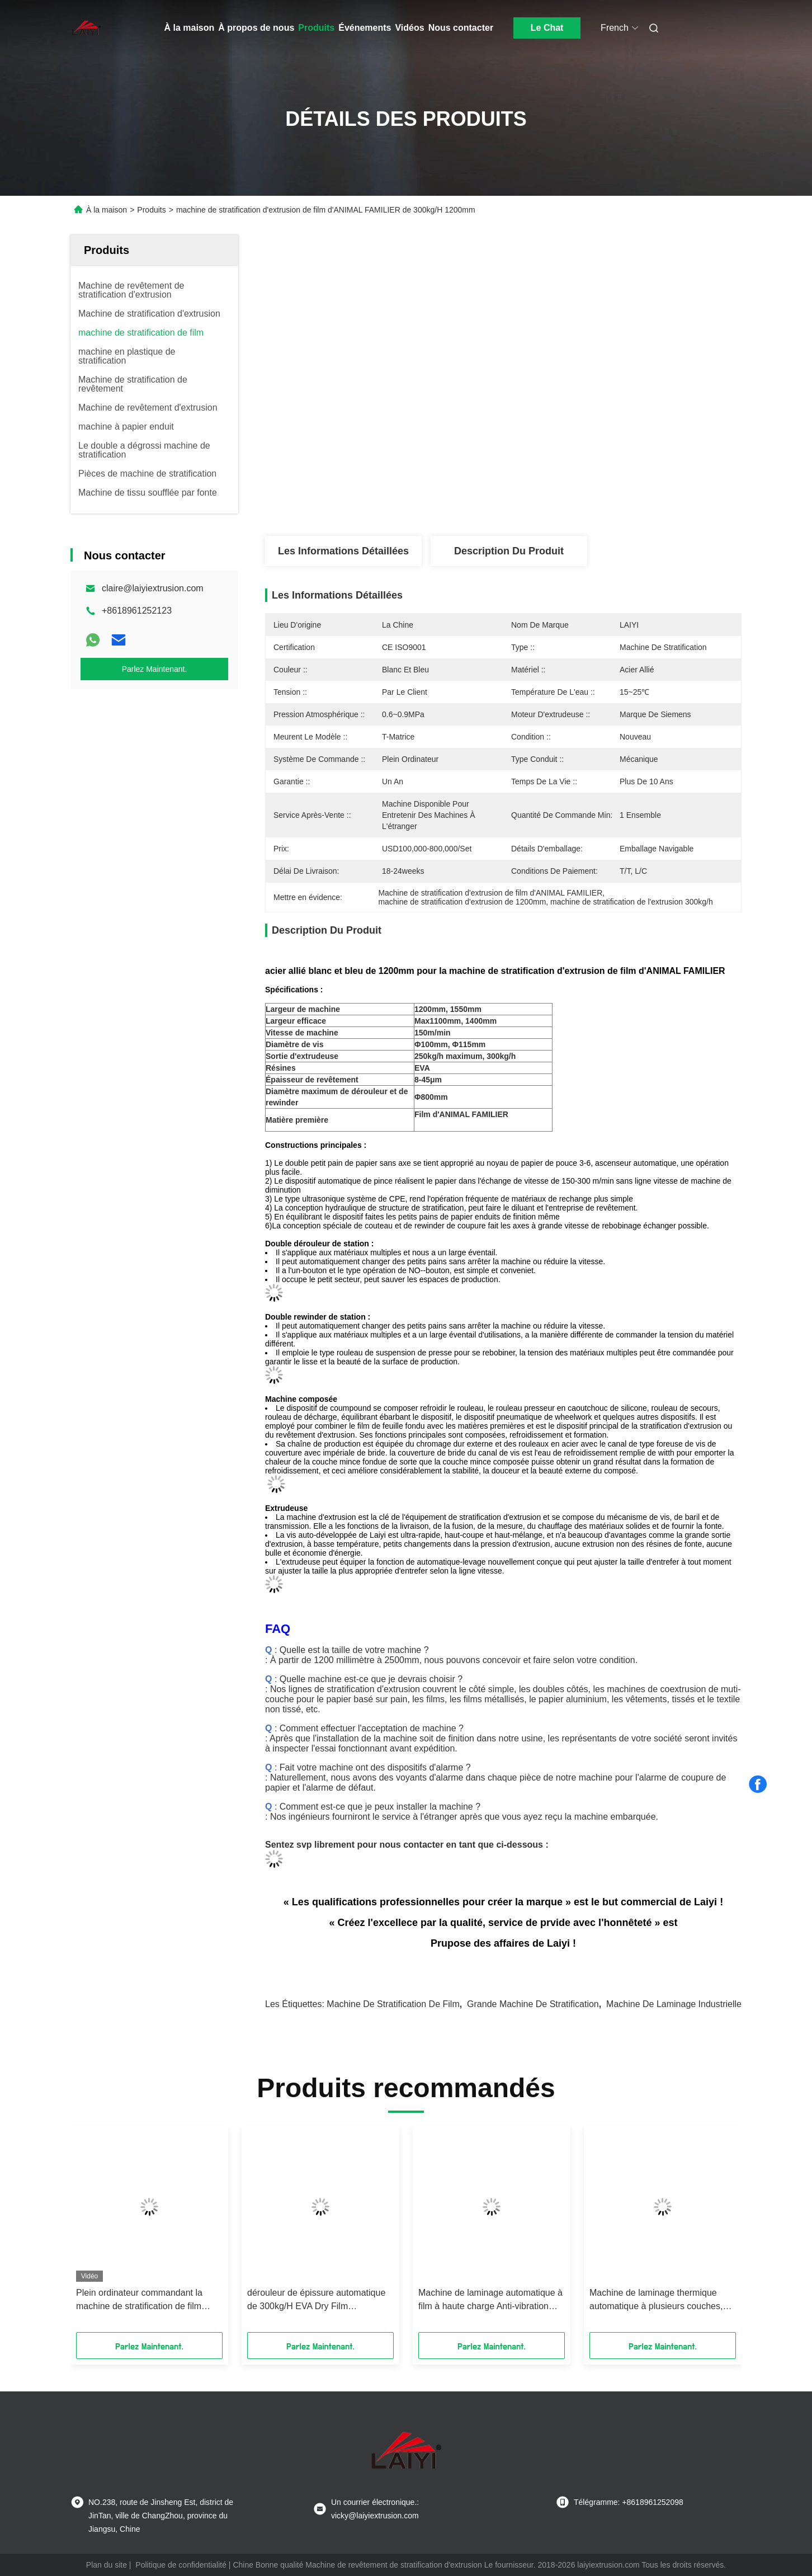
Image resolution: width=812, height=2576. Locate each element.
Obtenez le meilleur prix (562, 483)
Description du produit (509, 551)
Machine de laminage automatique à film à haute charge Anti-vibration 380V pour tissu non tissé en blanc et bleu (490, 2300)
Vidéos (409, 27)
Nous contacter (460, 27)
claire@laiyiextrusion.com (153, 588)
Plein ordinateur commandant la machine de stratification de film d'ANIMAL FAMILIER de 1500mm (142, 2300)
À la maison (189, 27)
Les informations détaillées (343, 551)
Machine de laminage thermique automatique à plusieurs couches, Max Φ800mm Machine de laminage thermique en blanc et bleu (661, 2300)
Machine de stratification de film (393, 2004)
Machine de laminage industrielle (674, 2004)
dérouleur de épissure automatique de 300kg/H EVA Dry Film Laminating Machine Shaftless (316, 2300)
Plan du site (106, 2564)
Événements (364, 27)
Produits (316, 27)
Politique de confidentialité (180, 2564)
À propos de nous (256, 27)
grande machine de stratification (533, 2004)
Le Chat (547, 27)
